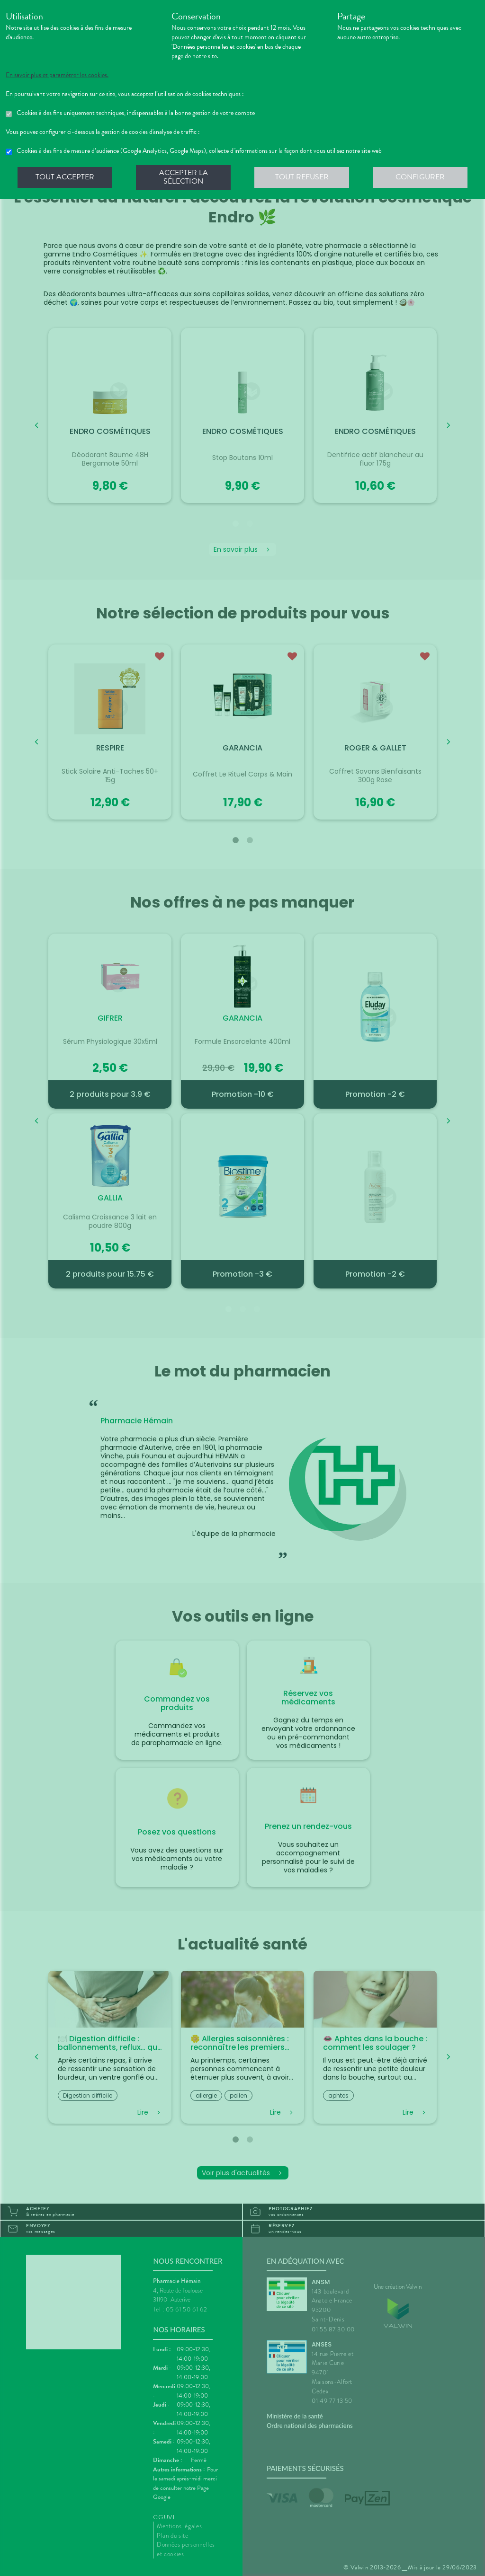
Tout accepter (65, 177)
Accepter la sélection (183, 177)
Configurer (420, 177)
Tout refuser (302, 177)
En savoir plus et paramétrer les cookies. (57, 75)
